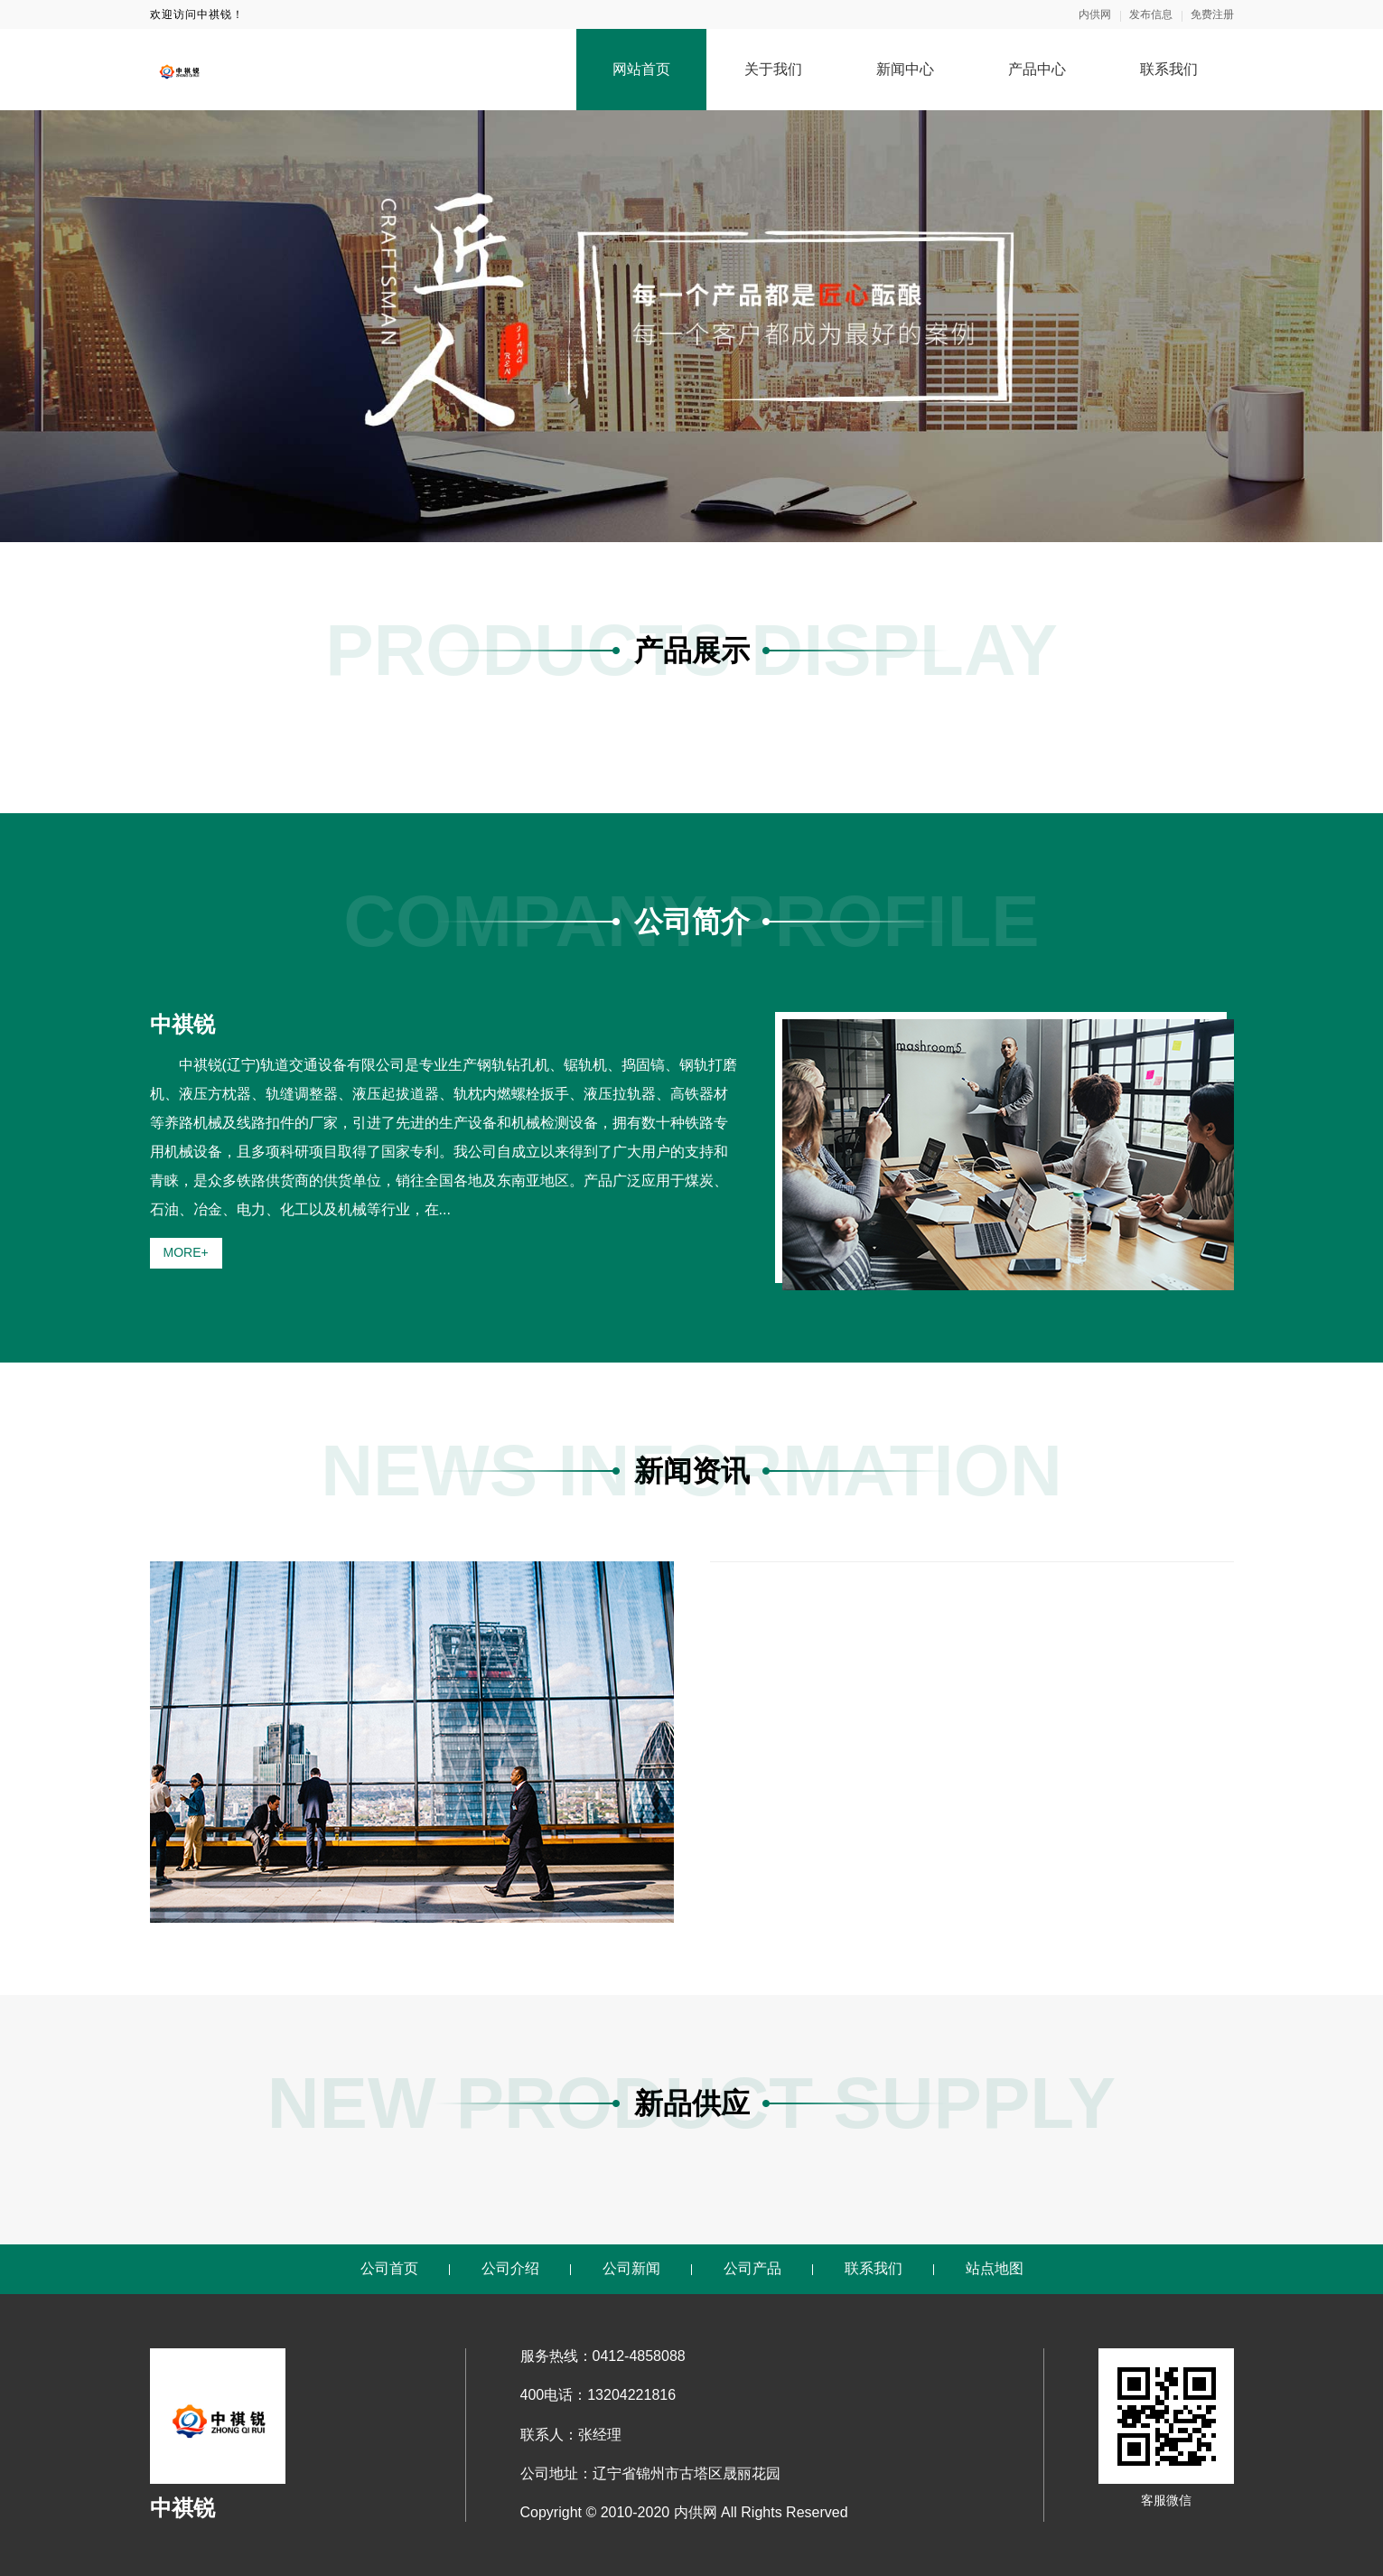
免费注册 (1212, 14)
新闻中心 (905, 69)
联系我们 (1169, 69)
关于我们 (773, 69)
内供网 (1095, 14)
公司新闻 (631, 2268)
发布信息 (1151, 14)
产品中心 (1037, 69)
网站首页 (641, 69)
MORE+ (186, 1252)
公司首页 (389, 2268)
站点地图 (994, 2268)
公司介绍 (510, 2268)
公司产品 (752, 2268)
